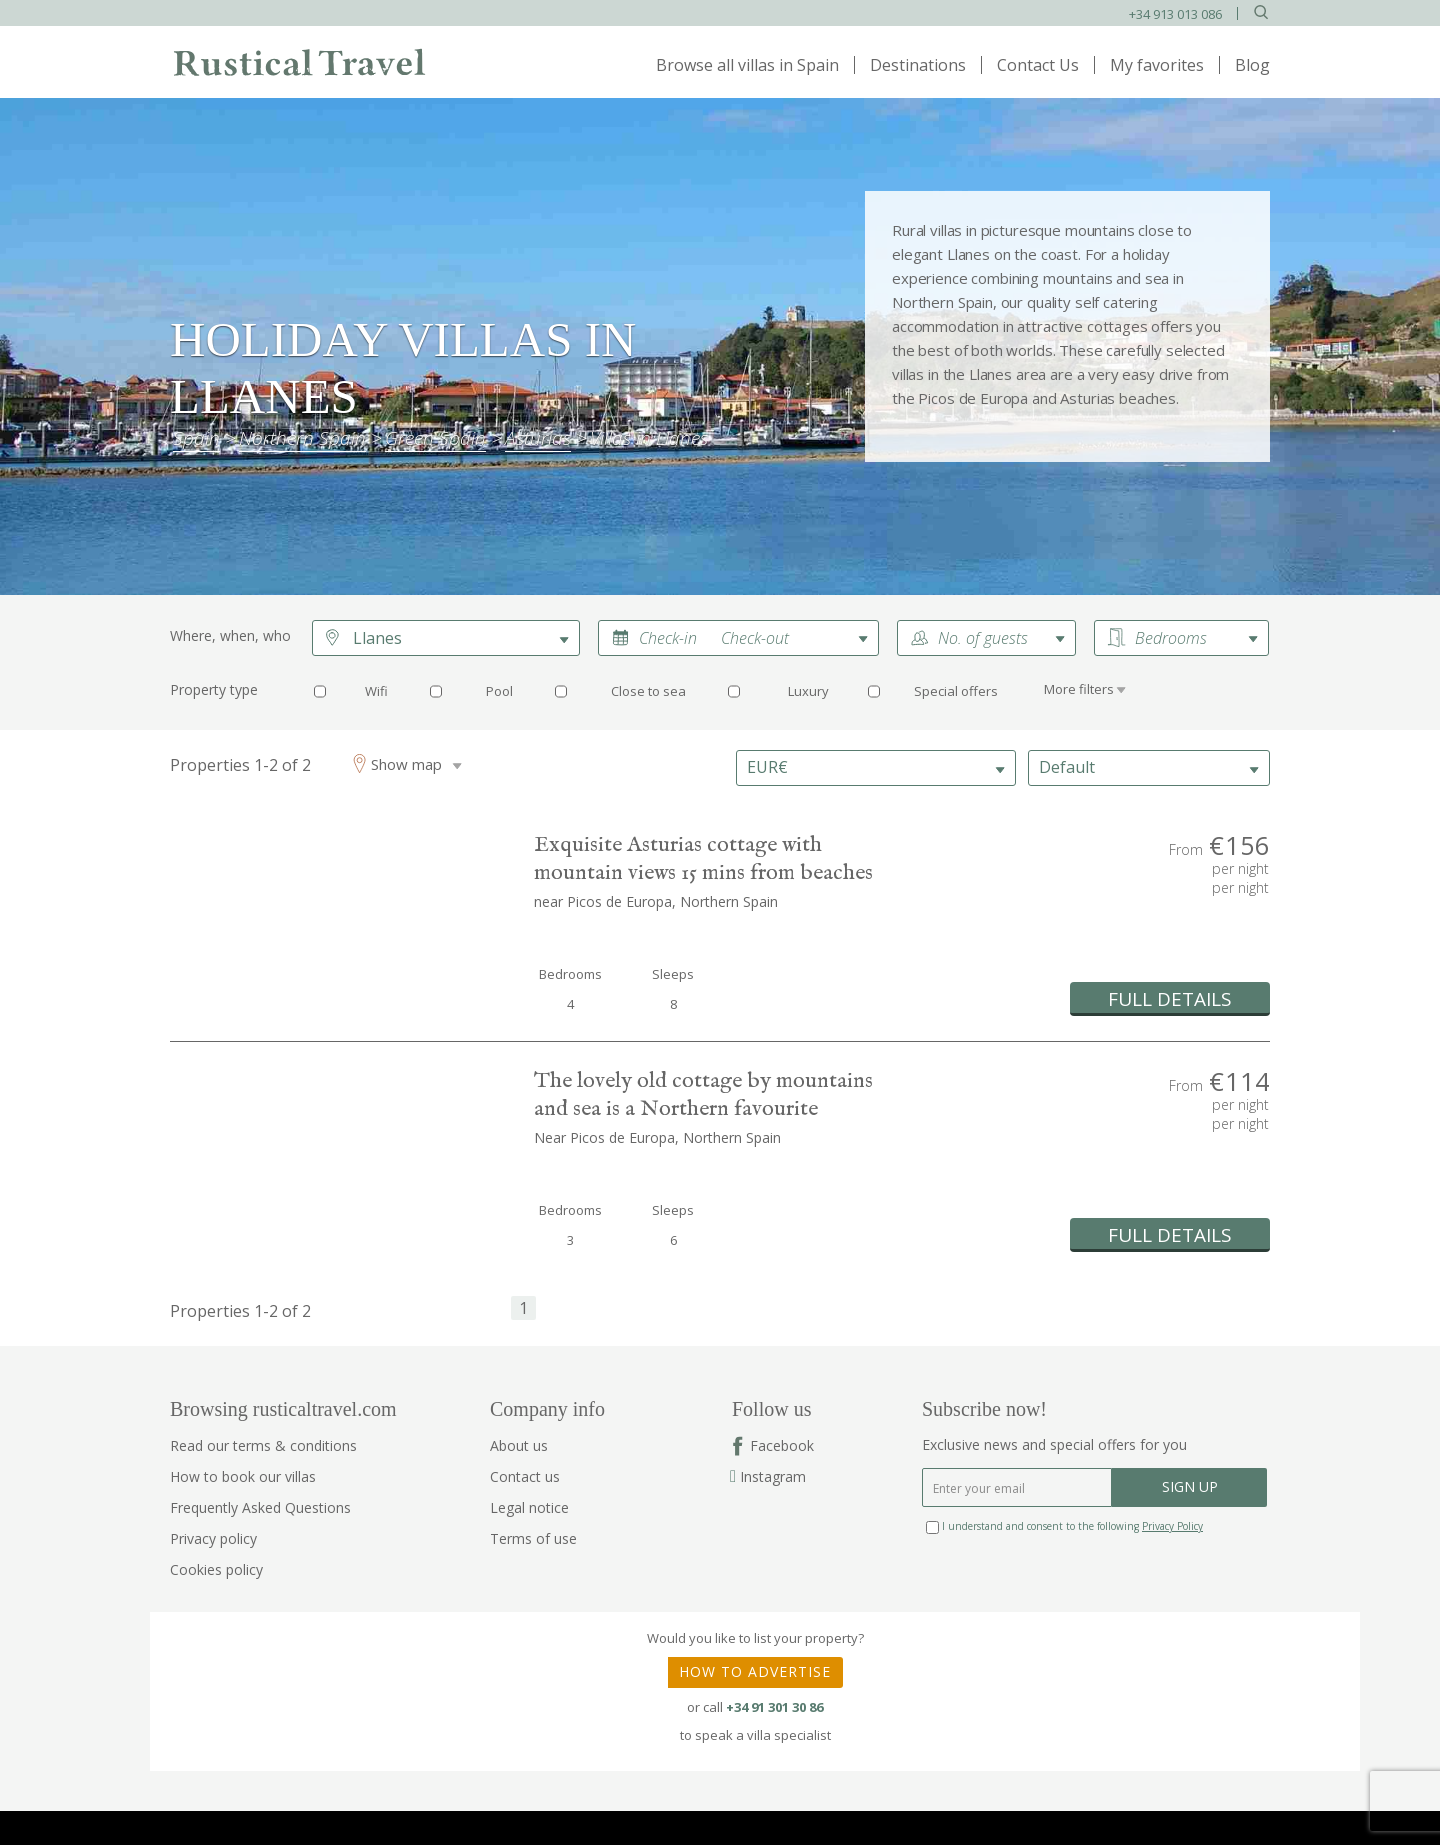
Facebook (782, 1445)
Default (1067, 767)
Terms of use (533, 1538)
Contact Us (1038, 65)
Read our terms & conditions (263, 1445)
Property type (214, 689)
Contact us (525, 1476)
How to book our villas (243, 1476)
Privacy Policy (1172, 1526)
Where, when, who (230, 635)
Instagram (769, 1476)
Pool (499, 691)
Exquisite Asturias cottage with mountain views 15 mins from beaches (703, 859)
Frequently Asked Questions (260, 1507)
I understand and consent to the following (1064, 1526)
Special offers (956, 691)
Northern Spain (729, 901)
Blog (1252, 65)
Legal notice (529, 1507)
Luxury (808, 691)
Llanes (377, 638)
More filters (1079, 689)
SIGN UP (1190, 1486)
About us (519, 1445)
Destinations (918, 65)
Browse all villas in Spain (747, 65)
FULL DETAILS (1170, 999)
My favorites (1157, 65)
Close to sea (648, 691)
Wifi (376, 691)
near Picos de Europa (603, 901)
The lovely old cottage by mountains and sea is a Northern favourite (703, 1095)
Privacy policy (213, 1538)
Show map (406, 764)
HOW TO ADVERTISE (755, 1671)
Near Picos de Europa (604, 1137)
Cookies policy (216, 1569)
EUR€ (767, 767)
